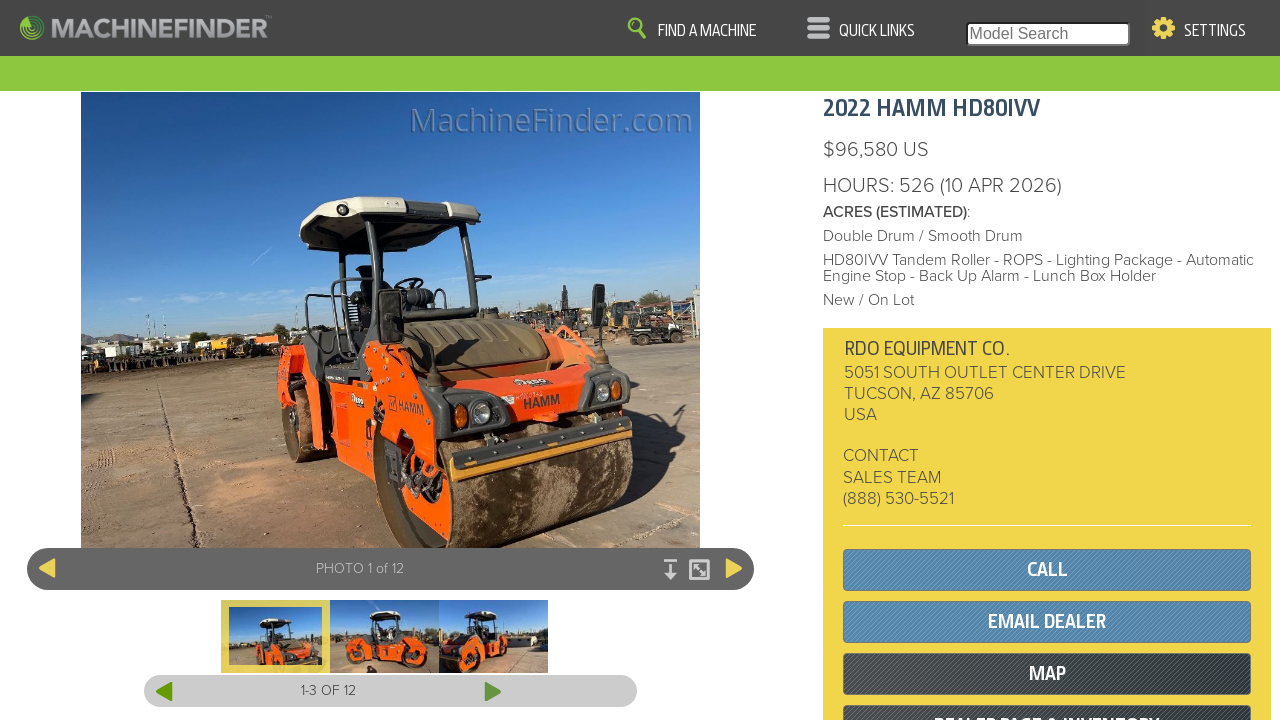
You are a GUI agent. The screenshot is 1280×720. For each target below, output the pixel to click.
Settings (1215, 31)
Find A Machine (707, 31)
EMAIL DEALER (1047, 621)
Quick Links (877, 31)
